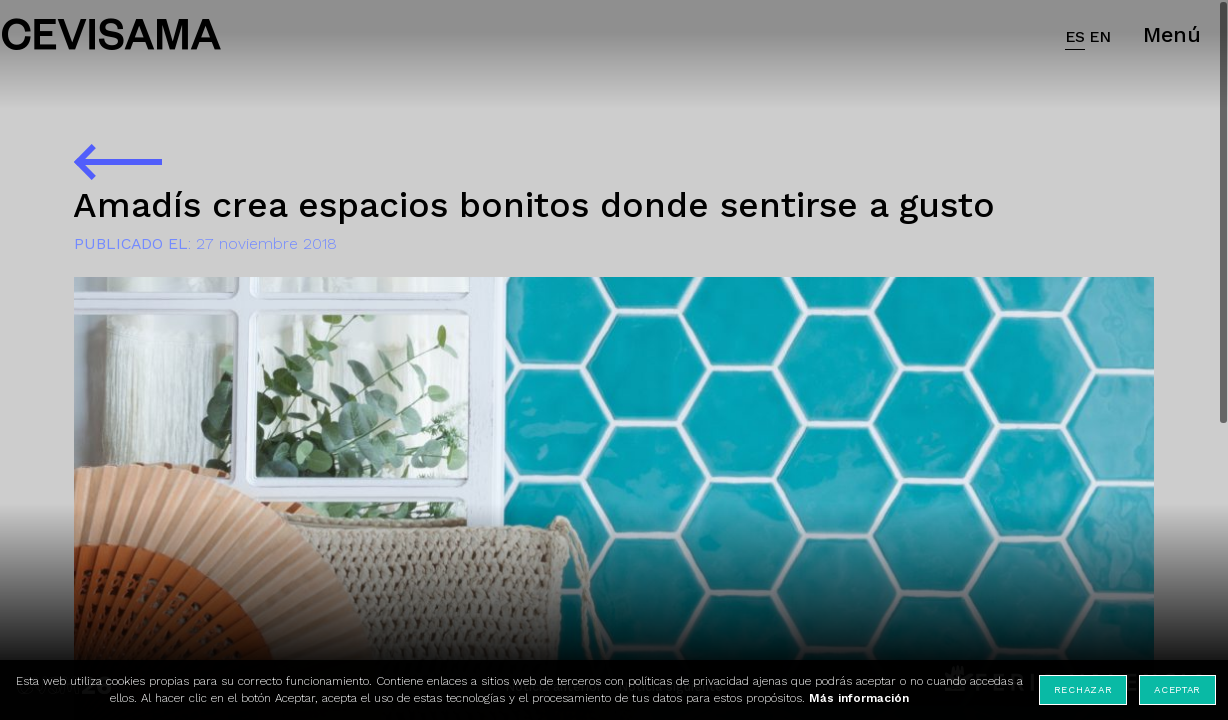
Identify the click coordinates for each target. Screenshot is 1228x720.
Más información (859, 698)
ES (1075, 36)
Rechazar (1083, 689)
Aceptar (1177, 689)
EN (1100, 36)
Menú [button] (1172, 34)
